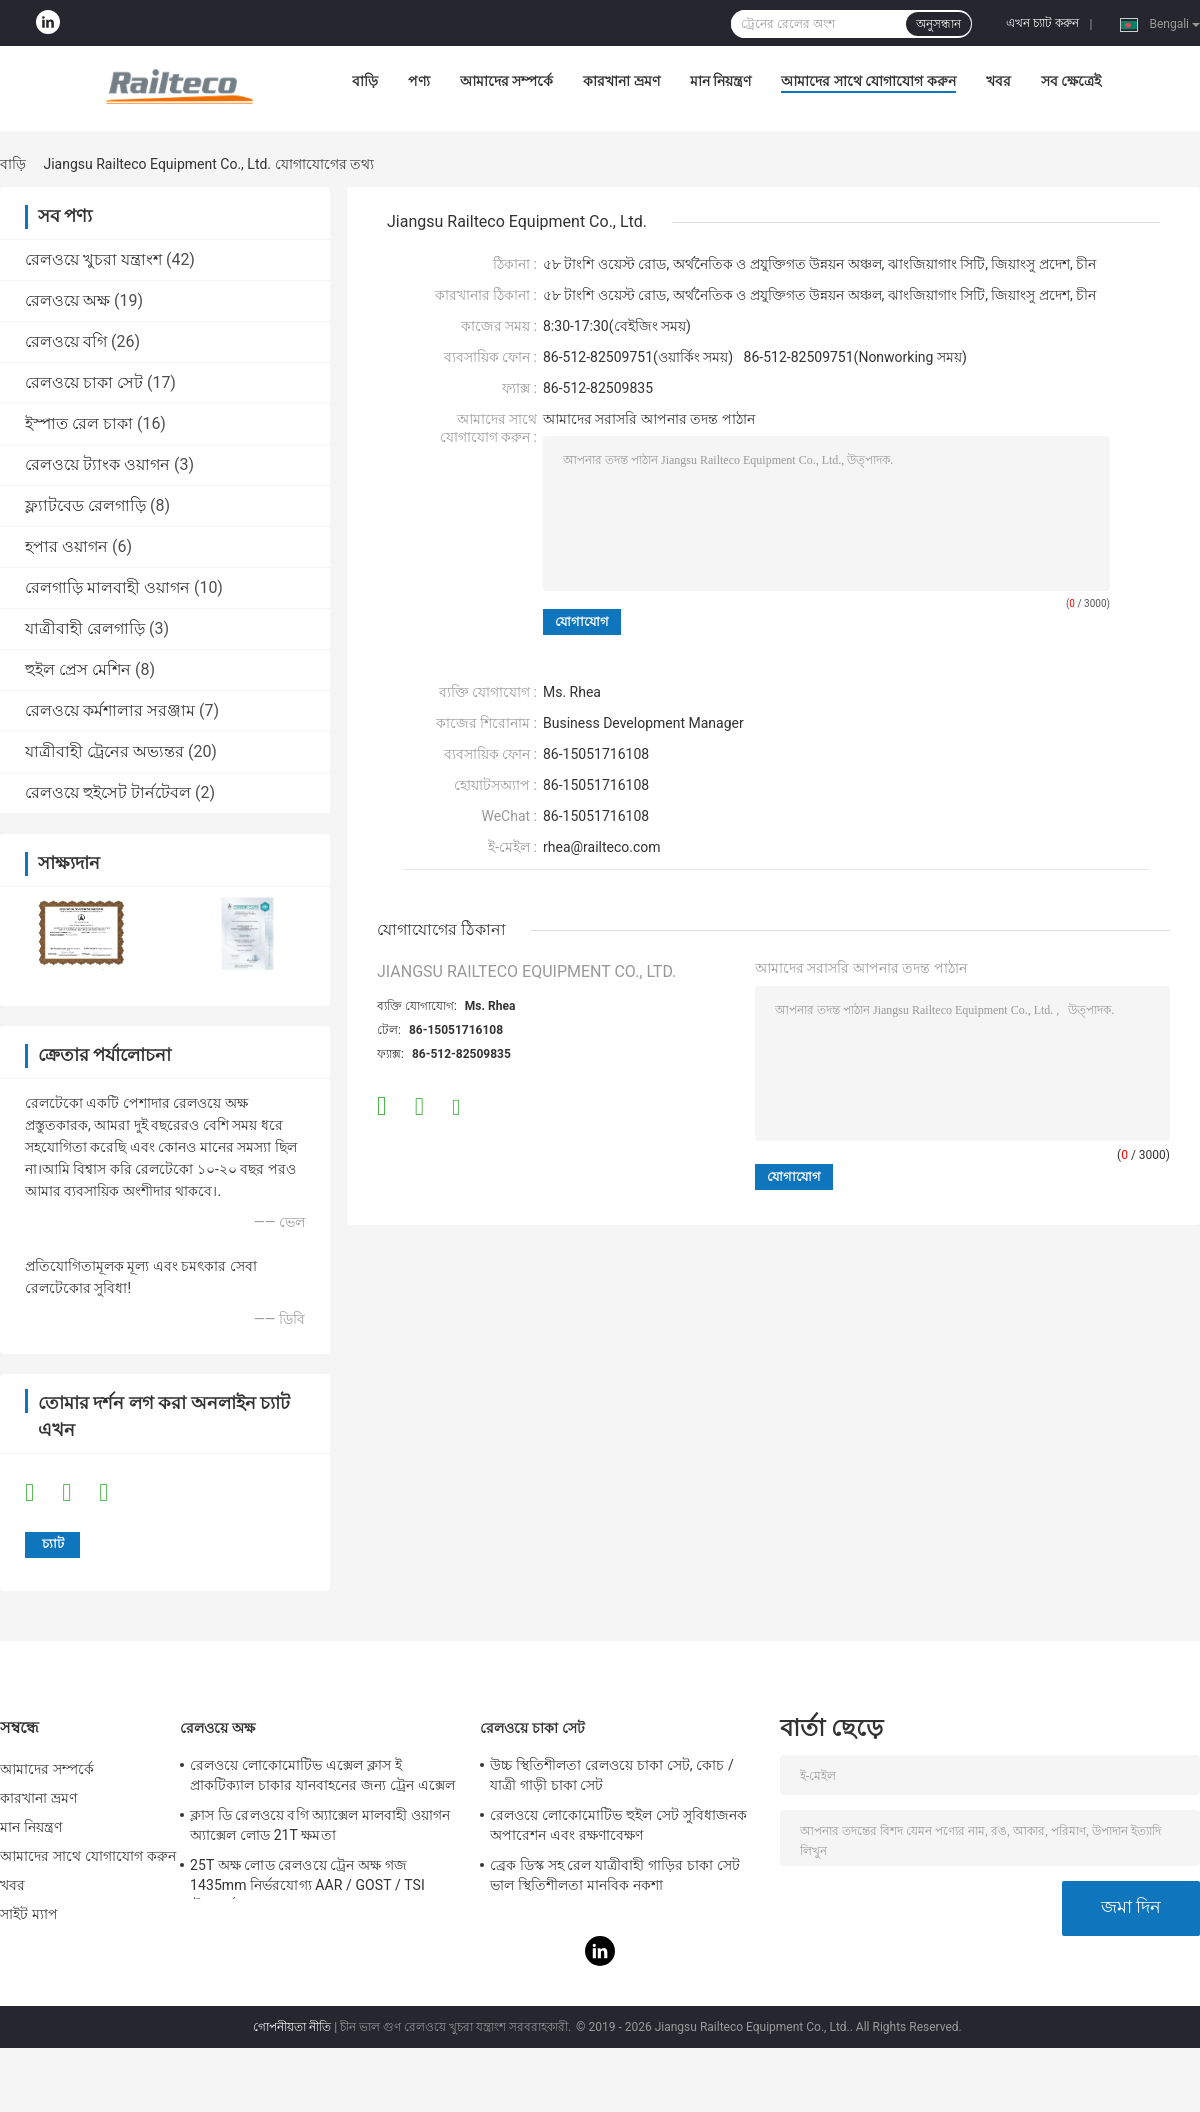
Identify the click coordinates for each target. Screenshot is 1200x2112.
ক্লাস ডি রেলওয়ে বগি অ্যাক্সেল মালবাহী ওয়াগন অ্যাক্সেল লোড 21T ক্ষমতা (320, 1825)
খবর (998, 81)
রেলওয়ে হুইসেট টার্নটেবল (108, 792)
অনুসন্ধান (938, 24)
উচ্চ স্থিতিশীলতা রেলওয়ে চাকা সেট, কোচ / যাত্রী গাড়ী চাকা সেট (612, 1775)
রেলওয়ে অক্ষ (67, 300)
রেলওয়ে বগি (66, 341)
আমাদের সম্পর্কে (506, 81)
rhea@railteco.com (602, 847)
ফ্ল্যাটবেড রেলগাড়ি (85, 505)
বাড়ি (365, 81)
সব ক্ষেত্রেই (1071, 81)
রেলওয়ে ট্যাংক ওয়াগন (97, 464)
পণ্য (419, 81)
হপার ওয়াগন (66, 546)
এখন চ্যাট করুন (1042, 23)
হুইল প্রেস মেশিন (78, 669)
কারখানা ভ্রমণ (621, 81)
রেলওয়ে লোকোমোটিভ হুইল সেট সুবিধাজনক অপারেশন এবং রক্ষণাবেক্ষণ (618, 1825)
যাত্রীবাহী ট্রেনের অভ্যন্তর (104, 751)
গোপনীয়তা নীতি (292, 2027)
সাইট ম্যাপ (29, 1914)
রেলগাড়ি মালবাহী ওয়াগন (107, 587)
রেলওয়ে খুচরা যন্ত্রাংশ (93, 259)
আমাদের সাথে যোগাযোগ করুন (868, 81)
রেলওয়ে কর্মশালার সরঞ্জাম (110, 710)
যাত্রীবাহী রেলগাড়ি (85, 628)
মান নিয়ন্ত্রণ (720, 81)
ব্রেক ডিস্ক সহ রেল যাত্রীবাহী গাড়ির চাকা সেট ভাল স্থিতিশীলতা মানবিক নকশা (615, 1875)
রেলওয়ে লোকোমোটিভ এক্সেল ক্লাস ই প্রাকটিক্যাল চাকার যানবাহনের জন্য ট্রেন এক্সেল (322, 1775)
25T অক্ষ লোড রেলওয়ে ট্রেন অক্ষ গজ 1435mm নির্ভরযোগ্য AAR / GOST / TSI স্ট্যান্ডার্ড (307, 1878)
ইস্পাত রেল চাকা (79, 423)
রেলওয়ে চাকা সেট (84, 382)
